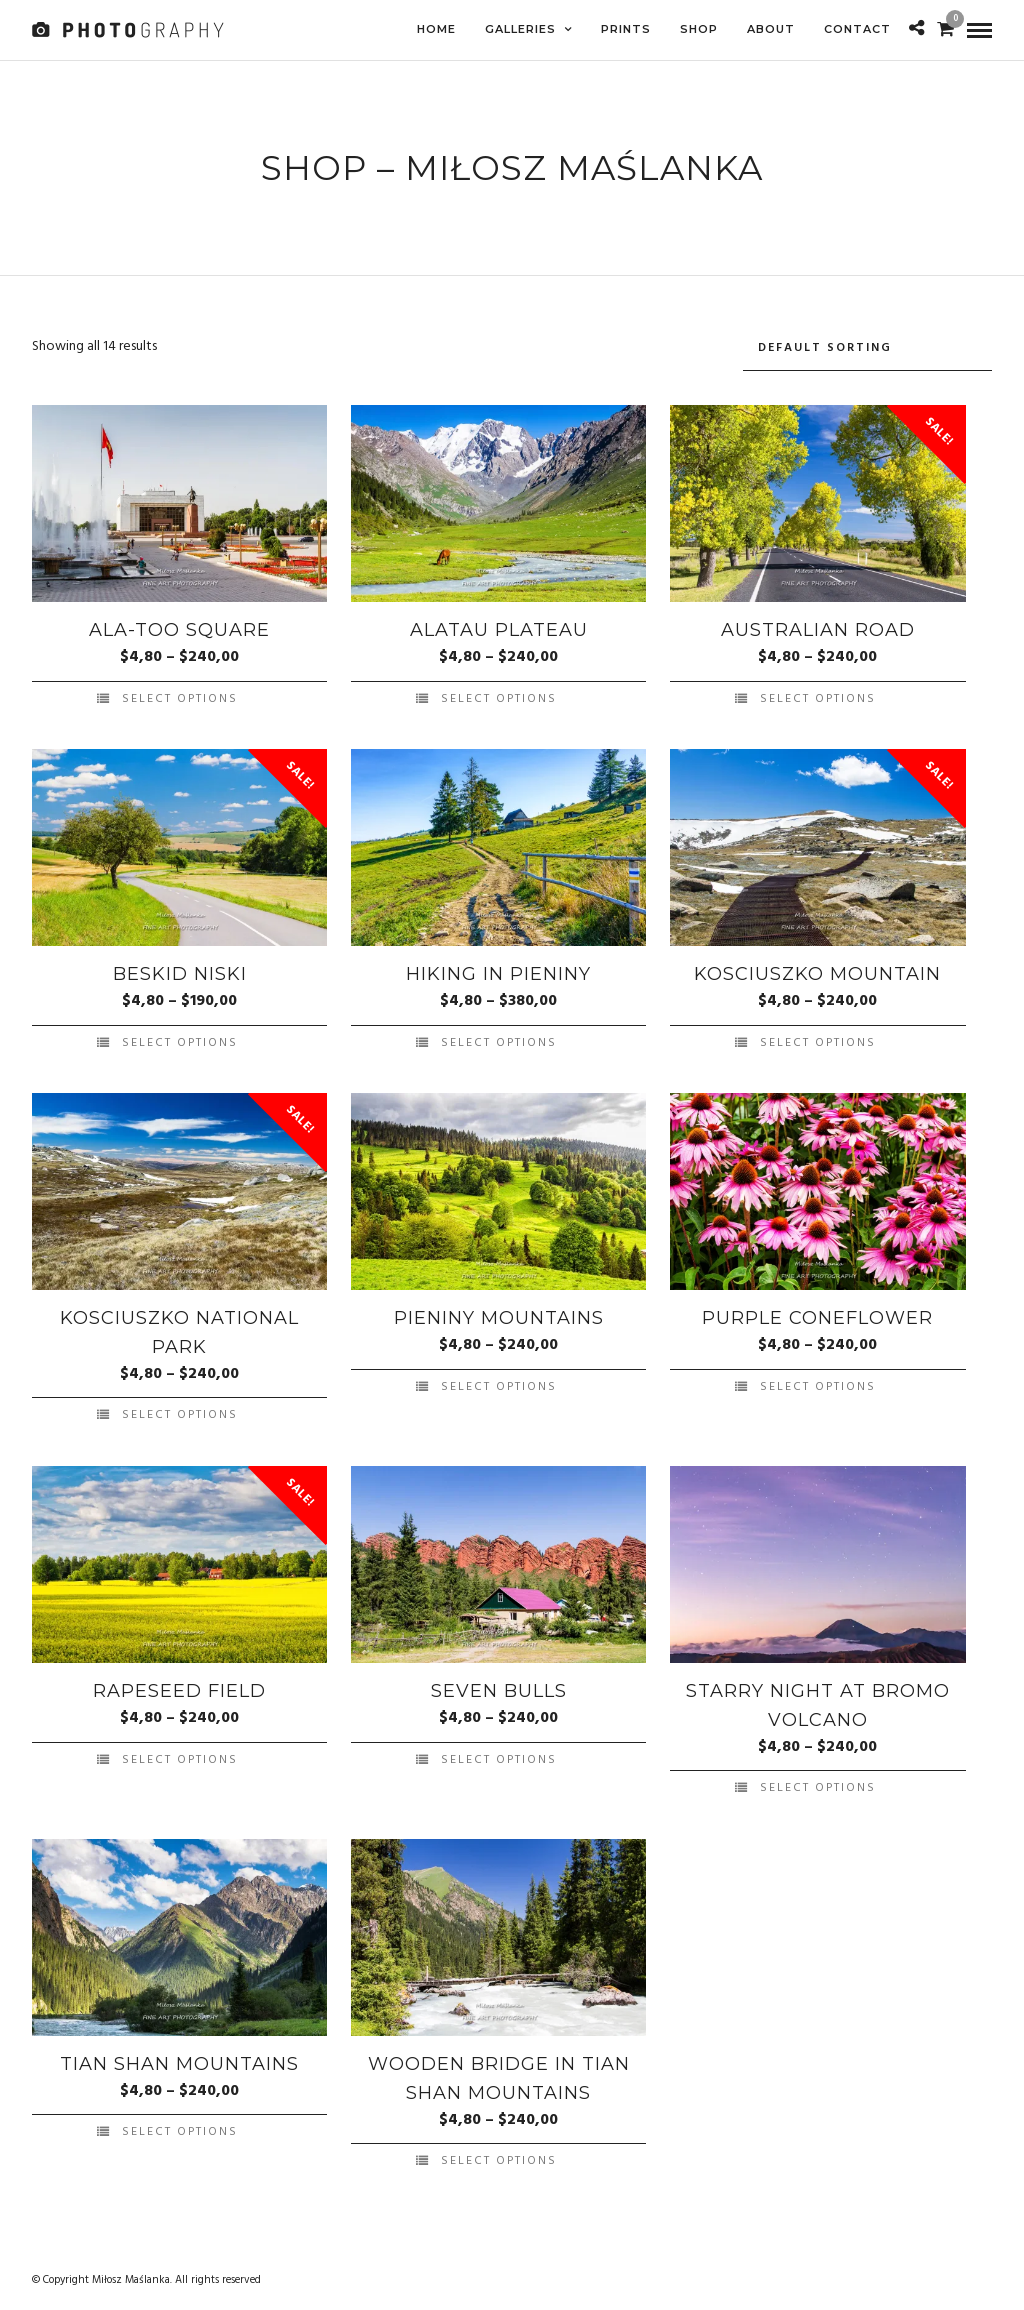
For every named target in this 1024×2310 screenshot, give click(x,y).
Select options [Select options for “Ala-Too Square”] (180, 696)
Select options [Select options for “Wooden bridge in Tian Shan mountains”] (499, 2158)
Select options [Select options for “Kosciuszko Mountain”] (818, 1040)
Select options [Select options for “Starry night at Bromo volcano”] (818, 1785)
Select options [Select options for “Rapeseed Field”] (180, 1756)
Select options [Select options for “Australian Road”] (818, 696)
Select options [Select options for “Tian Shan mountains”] (180, 2129)
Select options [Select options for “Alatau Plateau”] (499, 696)
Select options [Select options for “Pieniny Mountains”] (499, 1384)
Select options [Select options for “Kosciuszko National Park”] (180, 1412)
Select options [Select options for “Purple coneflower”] (818, 1384)
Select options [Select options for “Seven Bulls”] (499, 1756)
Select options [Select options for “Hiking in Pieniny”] (499, 1040)
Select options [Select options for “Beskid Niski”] (180, 1040)
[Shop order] (867, 345)
